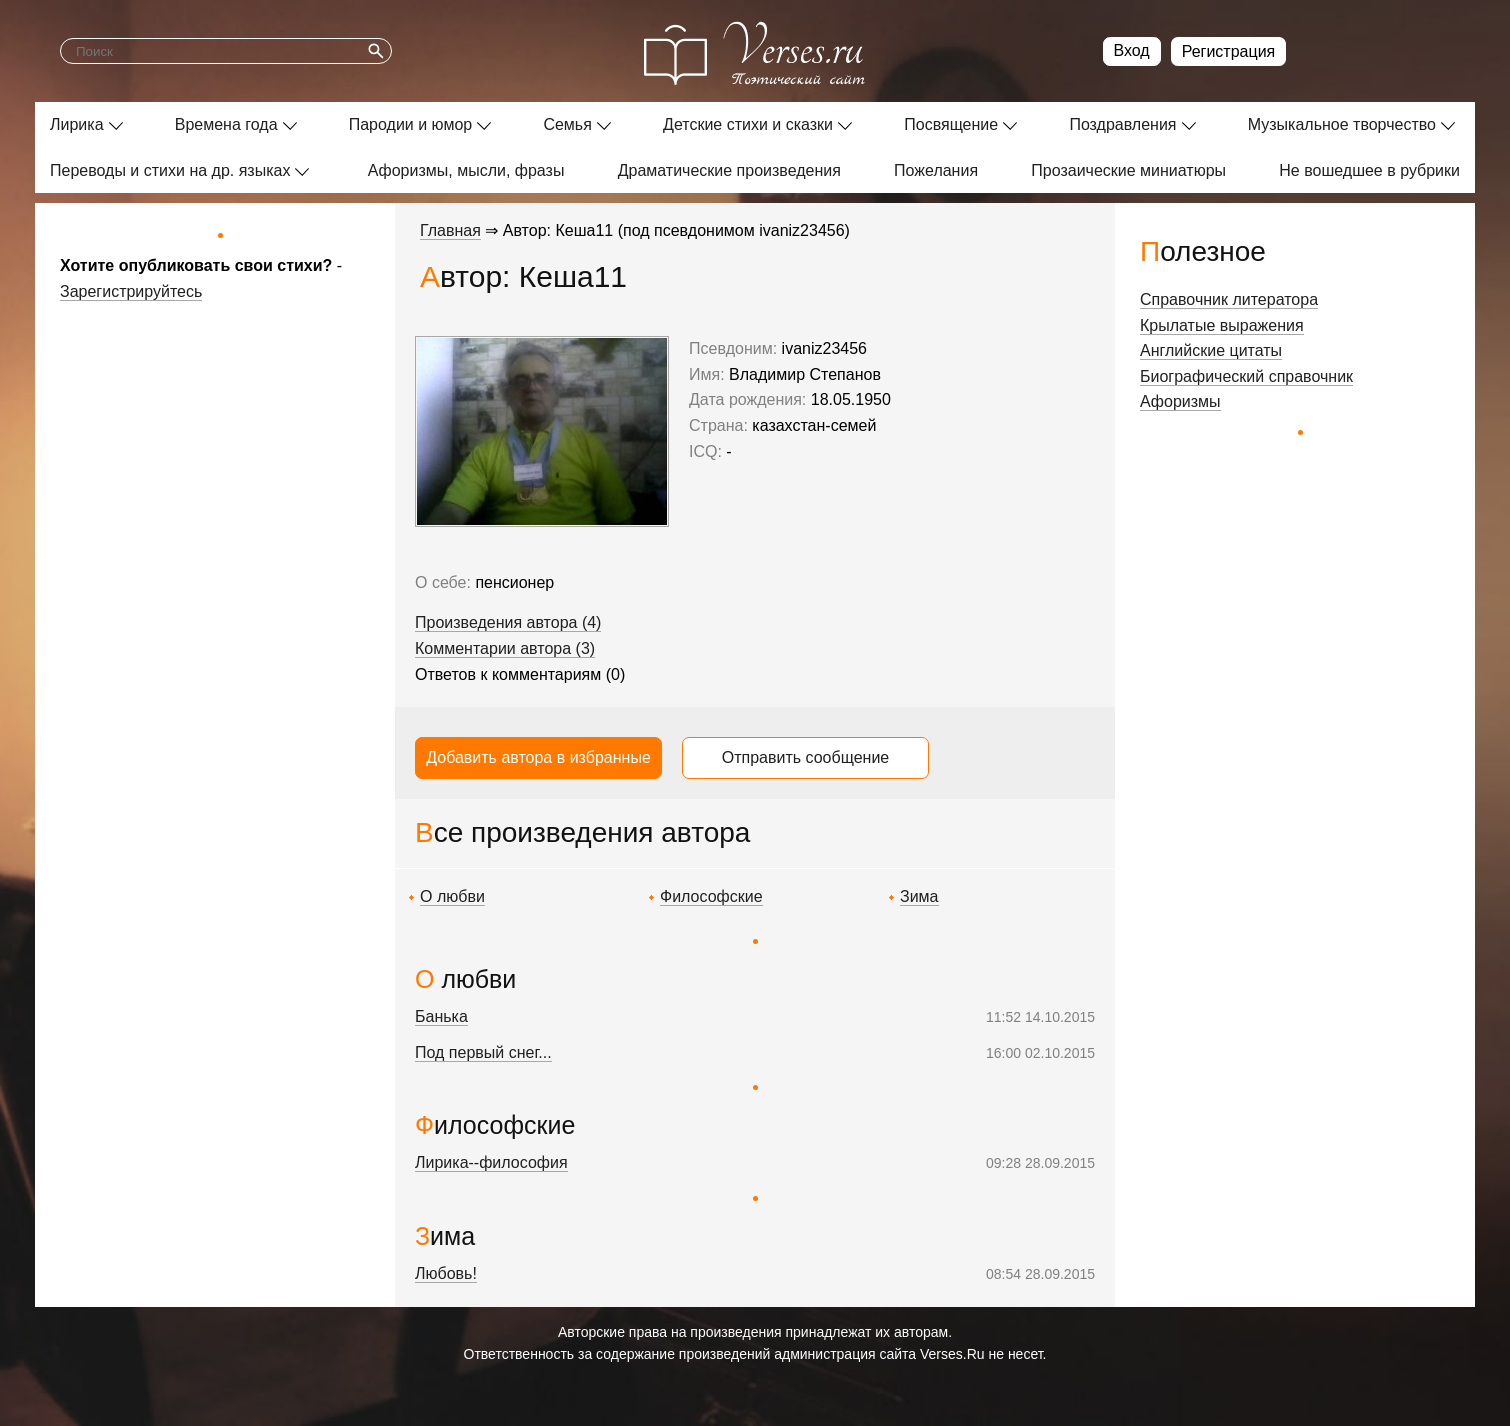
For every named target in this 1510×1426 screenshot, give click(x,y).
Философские (711, 896)
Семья (567, 124)
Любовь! (446, 1273)
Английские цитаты (1211, 350)
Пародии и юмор (411, 124)
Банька (441, 1016)
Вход (1132, 50)
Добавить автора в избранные (538, 757)
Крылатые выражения (1222, 325)
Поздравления (1122, 124)
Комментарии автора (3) (505, 648)
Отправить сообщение (805, 757)
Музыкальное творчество (1342, 124)
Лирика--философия (491, 1162)
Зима (919, 896)
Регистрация (1229, 51)
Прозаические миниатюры (1128, 170)
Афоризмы (1180, 401)
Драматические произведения (729, 170)
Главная (450, 230)
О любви (452, 896)
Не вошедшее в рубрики (1369, 170)
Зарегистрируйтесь (131, 291)
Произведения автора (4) (508, 622)
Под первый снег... (483, 1052)
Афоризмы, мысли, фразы (466, 170)
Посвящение (951, 124)
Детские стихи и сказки (748, 124)
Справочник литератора (1229, 299)
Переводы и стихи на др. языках (170, 170)
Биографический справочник (1246, 376)
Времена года (226, 124)
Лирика (77, 124)
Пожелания (936, 170)
